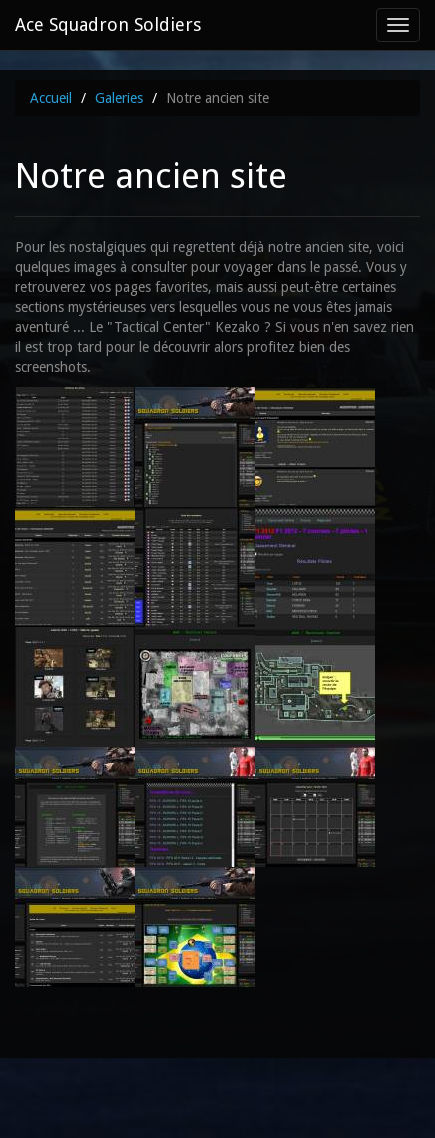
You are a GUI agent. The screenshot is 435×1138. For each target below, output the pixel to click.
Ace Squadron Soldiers (108, 24)
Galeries (119, 98)
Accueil (51, 98)
